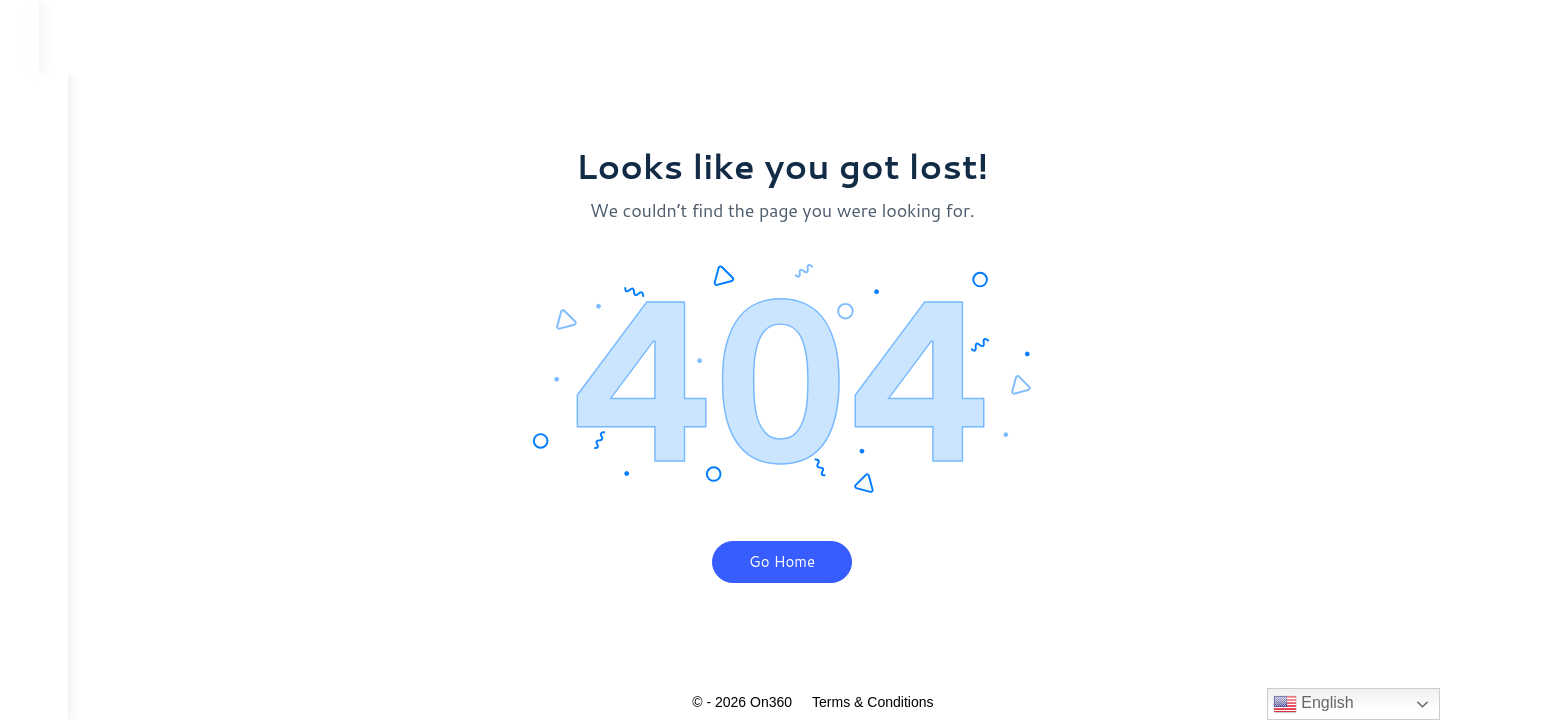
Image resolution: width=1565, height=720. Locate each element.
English (1313, 704)
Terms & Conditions (887, 702)
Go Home (797, 561)
